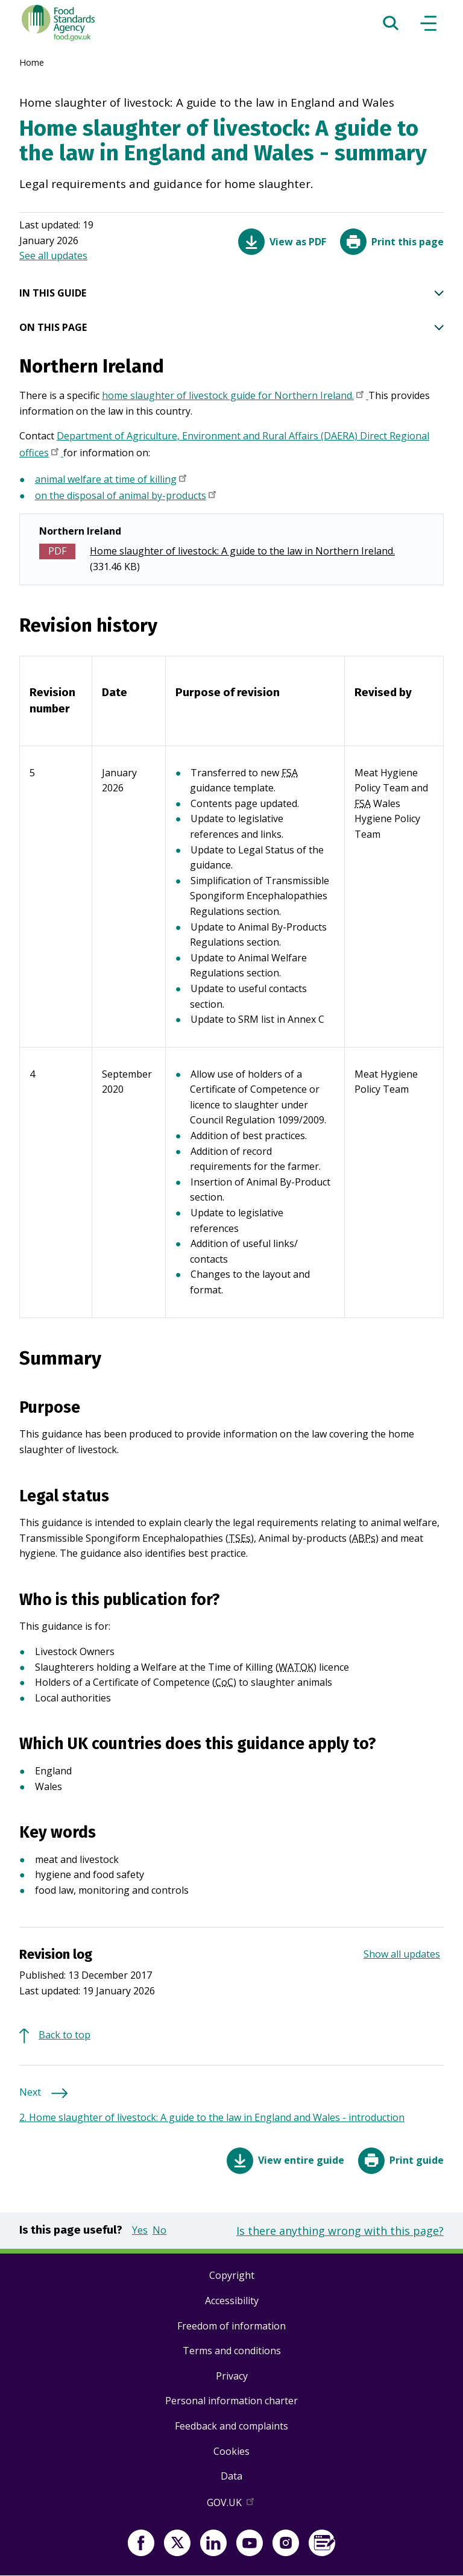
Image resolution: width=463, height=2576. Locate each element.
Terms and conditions (232, 2350)
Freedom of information (231, 2326)
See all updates (53, 255)
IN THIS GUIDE (231, 293)
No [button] (159, 2230)
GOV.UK (231, 2505)
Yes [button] (140, 2230)
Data (231, 2476)
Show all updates (402, 1954)
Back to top (64, 2034)
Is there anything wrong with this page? (340, 2230)
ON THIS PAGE (231, 328)
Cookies (231, 2451)
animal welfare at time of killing (112, 480)
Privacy (232, 2376)
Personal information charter (231, 2400)
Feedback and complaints (231, 2426)
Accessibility (232, 2300)
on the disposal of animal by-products (126, 496)
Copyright (231, 2275)
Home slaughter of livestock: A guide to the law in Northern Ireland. (242, 551)
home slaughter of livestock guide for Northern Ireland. (235, 396)
